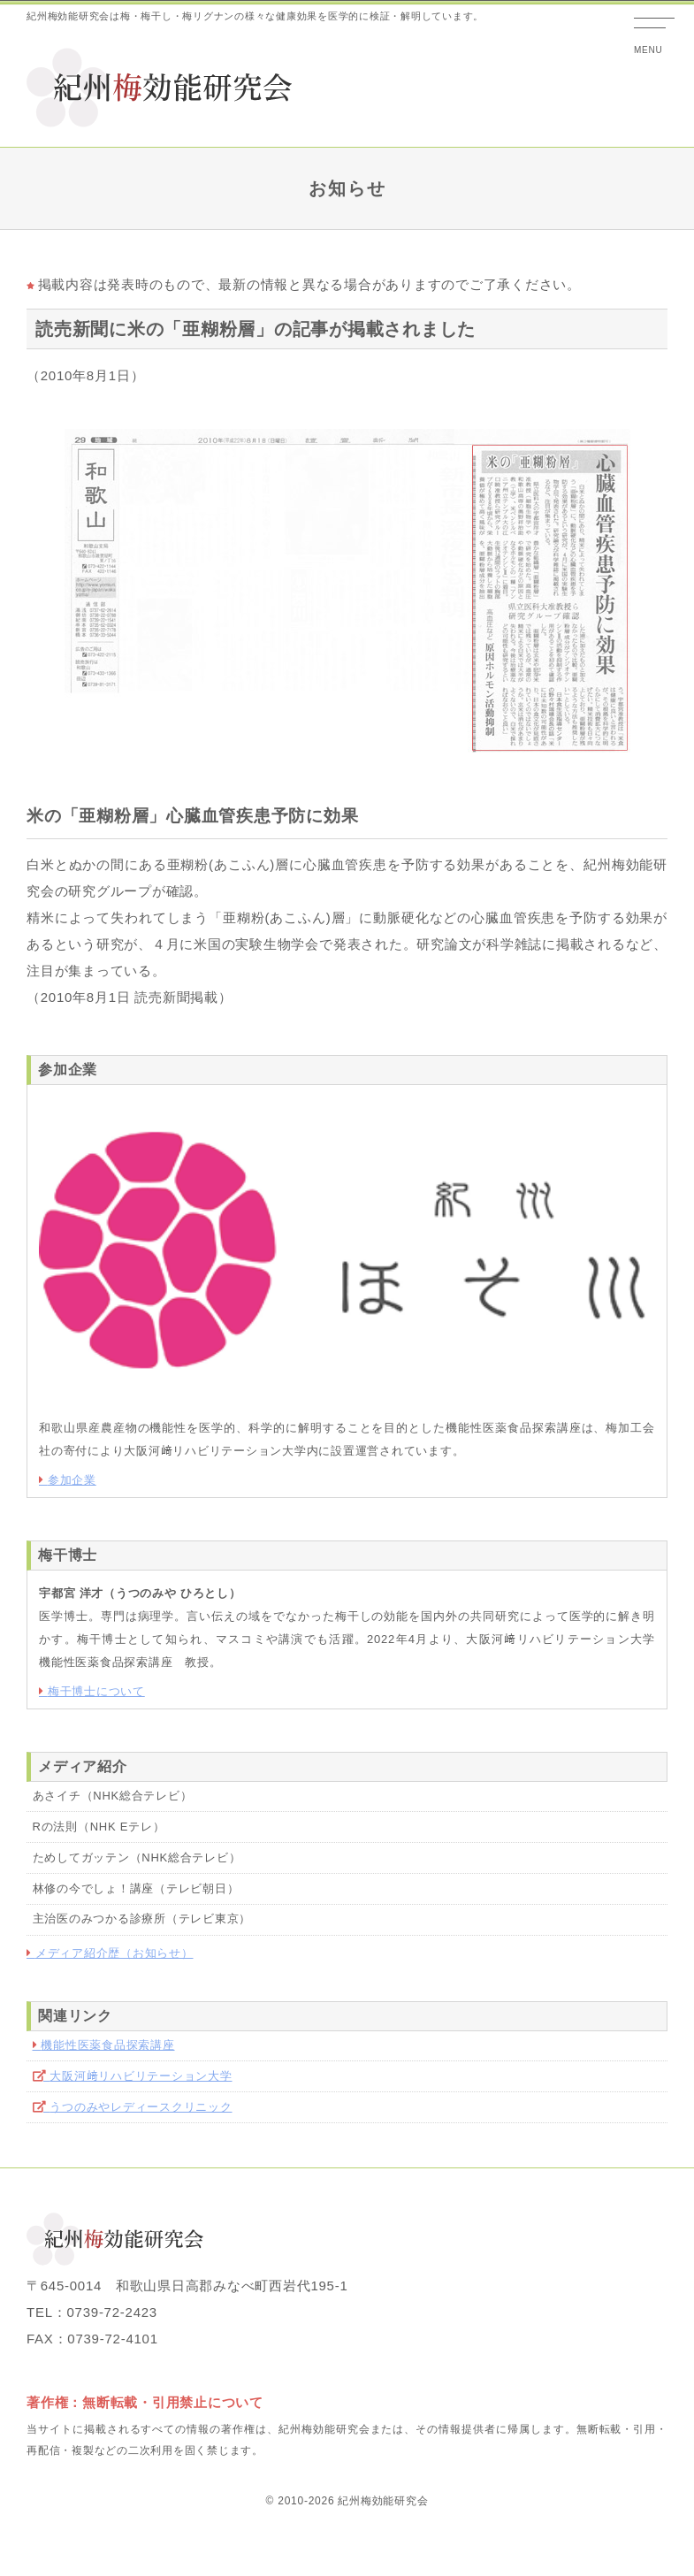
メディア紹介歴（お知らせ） (114, 1953)
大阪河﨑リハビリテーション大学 (141, 2076)
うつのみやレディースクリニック (141, 2107)
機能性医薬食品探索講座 (107, 2045)
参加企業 (72, 1480)
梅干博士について (96, 1691)
